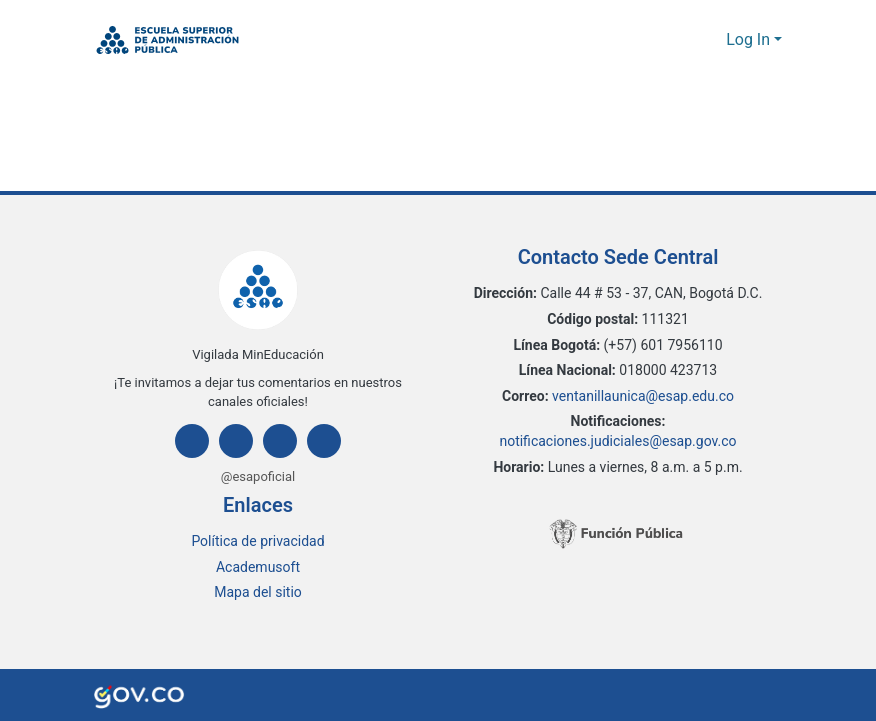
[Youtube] (324, 441)
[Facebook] (192, 441)
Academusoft (258, 567)
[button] (167, 40)
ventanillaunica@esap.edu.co (643, 396)
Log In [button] (750, 40)
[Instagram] (236, 441)
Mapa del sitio (258, 592)
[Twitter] (280, 441)
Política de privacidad (258, 541)
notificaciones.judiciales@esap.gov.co (618, 441)
